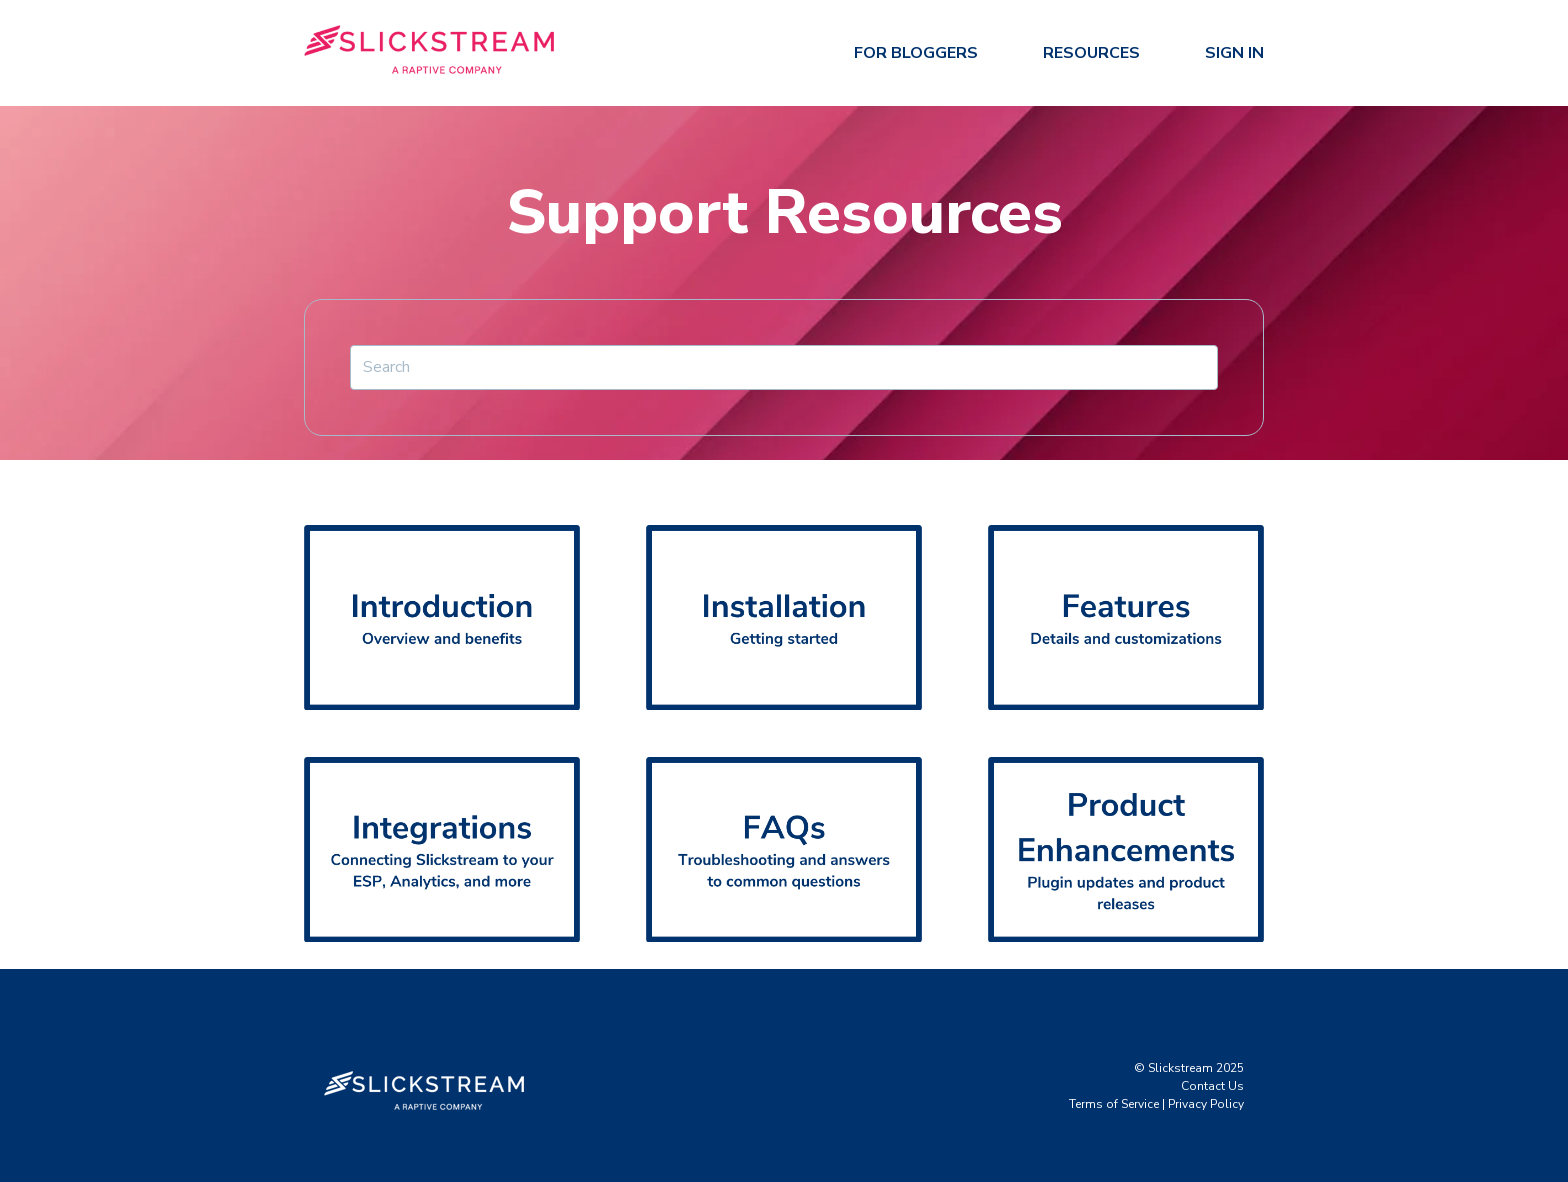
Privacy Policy (1206, 1104)
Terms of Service (1114, 1104)
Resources (1091, 53)
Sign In (1234, 53)
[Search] (784, 367)
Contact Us (1212, 1086)
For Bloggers (916, 53)
